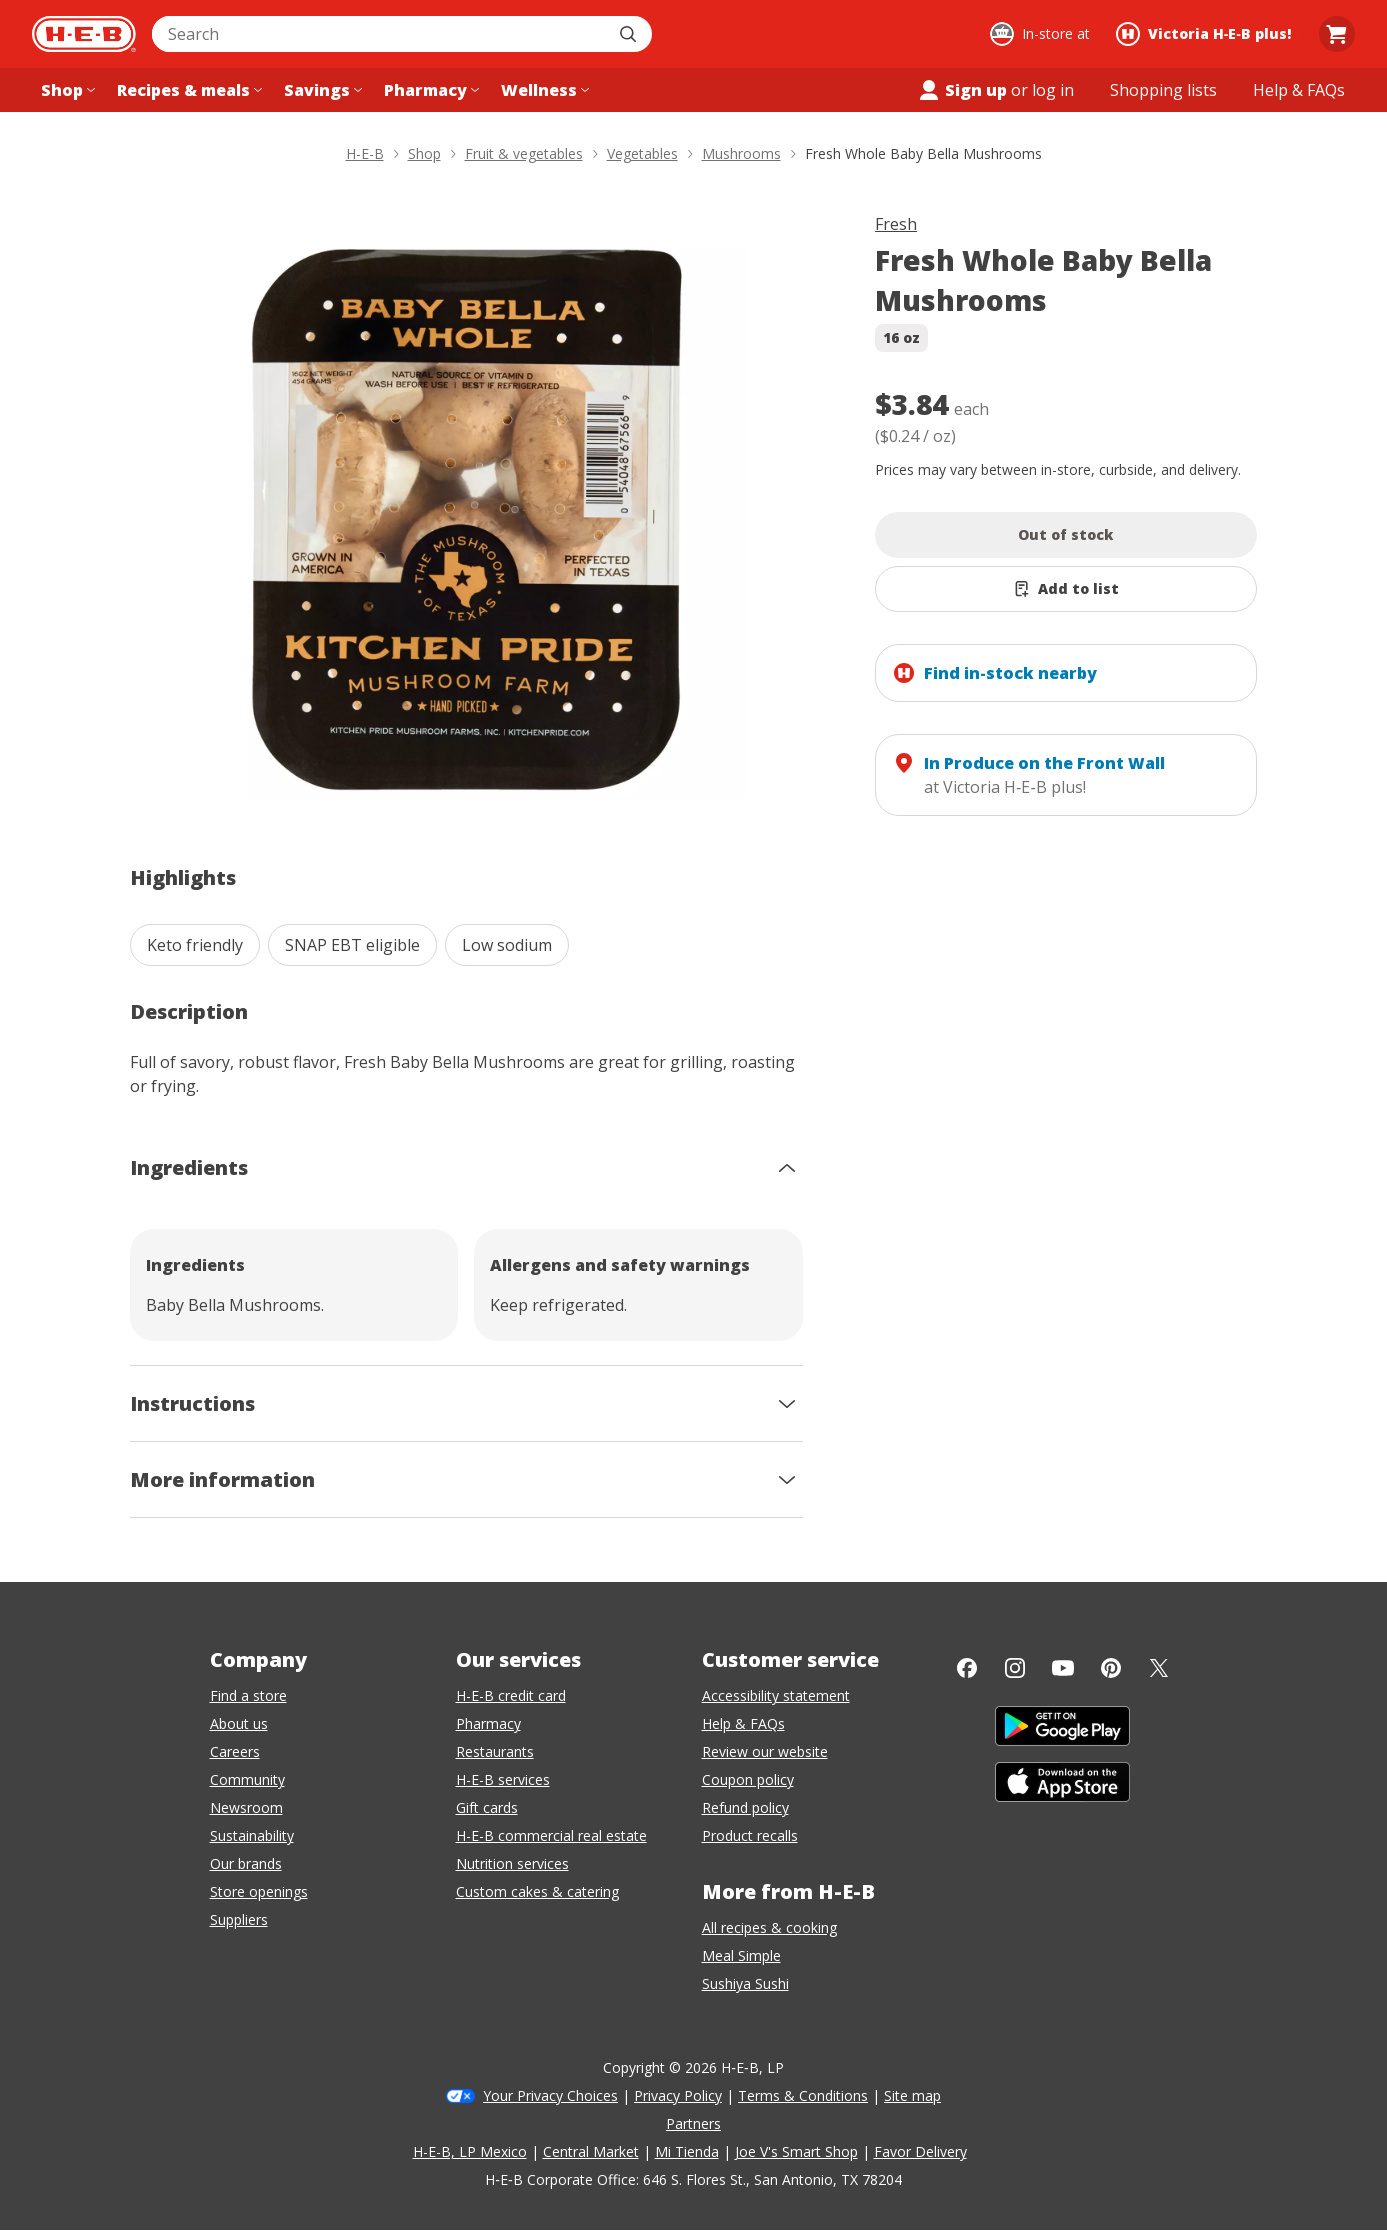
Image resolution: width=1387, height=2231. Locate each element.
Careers (235, 1751)
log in (1053, 90)
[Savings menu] (321, 90)
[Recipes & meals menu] (187, 90)
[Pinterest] (1111, 1668)
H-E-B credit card (511, 1695)
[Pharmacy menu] (429, 90)
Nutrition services (512, 1863)
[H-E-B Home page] (84, 34)
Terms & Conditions (803, 2095)
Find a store (248, 1695)
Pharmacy (488, 1723)
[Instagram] (1015, 1668)
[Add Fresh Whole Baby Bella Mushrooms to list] (1066, 589)
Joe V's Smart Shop (796, 2151)
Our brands (246, 1863)
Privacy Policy (678, 2095)
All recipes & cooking (769, 1927)
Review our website (765, 1751)
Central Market (591, 2151)
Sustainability (252, 1835)
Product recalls (750, 1835)
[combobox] (380, 34)
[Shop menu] (66, 90)
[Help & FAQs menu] (1299, 90)
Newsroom (246, 1807)
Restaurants (495, 1751)
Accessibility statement (776, 1695)
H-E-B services (503, 1779)
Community (247, 1779)
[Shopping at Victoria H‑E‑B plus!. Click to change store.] (1206, 34)
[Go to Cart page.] (1337, 34)
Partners (693, 2123)
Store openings (259, 1891)
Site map (912, 2095)
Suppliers (239, 1919)
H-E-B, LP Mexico (470, 2151)
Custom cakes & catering (537, 1891)
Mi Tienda (687, 2151)
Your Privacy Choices (550, 2095)
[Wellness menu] (543, 90)
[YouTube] (1063, 1668)
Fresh (896, 224)
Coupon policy (748, 1779)
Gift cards (487, 1807)
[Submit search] (630, 34)
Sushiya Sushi (745, 1983)
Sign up (962, 90)
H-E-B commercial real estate (551, 1835)
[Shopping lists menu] (1163, 90)
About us (239, 1723)
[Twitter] (1159, 1668)
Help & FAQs (743, 1723)
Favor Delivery (920, 2151)
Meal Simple (741, 1955)
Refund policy (745, 1807)
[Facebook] (967, 1668)
